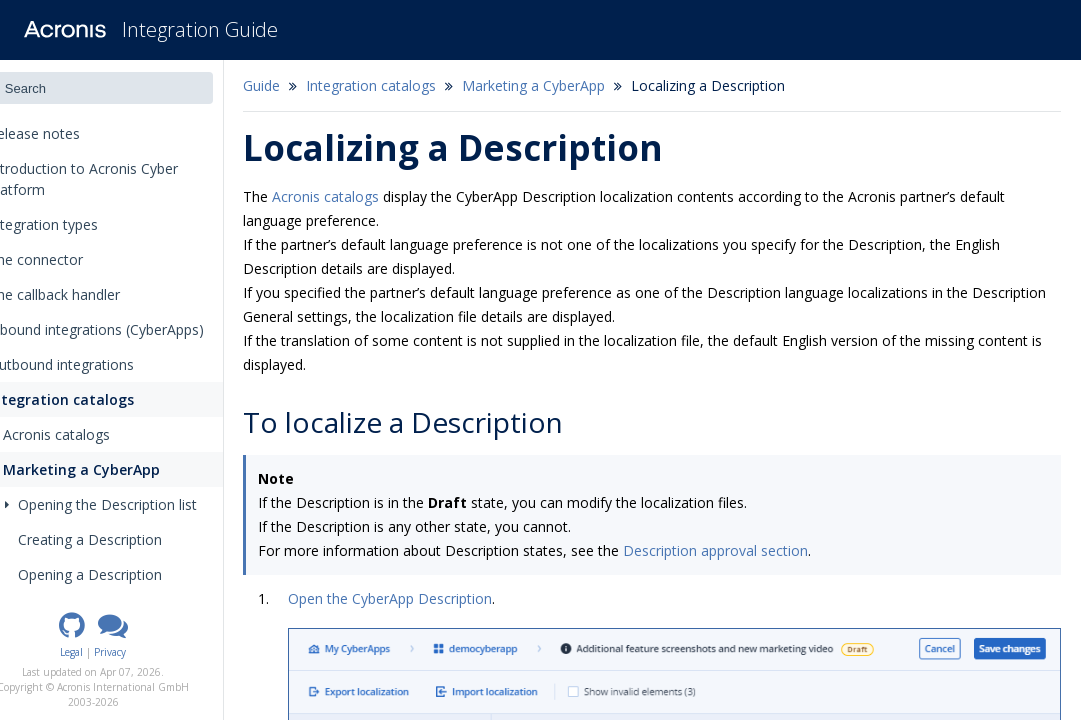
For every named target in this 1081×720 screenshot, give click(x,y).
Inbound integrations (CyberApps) (125, 329)
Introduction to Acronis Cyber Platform (112, 179)
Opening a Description (126, 574)
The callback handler (83, 294)
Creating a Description (126, 539)
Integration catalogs (88, 399)
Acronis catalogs (86, 434)
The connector (65, 259)
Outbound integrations (90, 364)
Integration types (79, 224)
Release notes (70, 133)
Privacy (147, 652)
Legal (108, 652)
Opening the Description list (137, 504)
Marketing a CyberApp (109, 469)
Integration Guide (200, 29)
